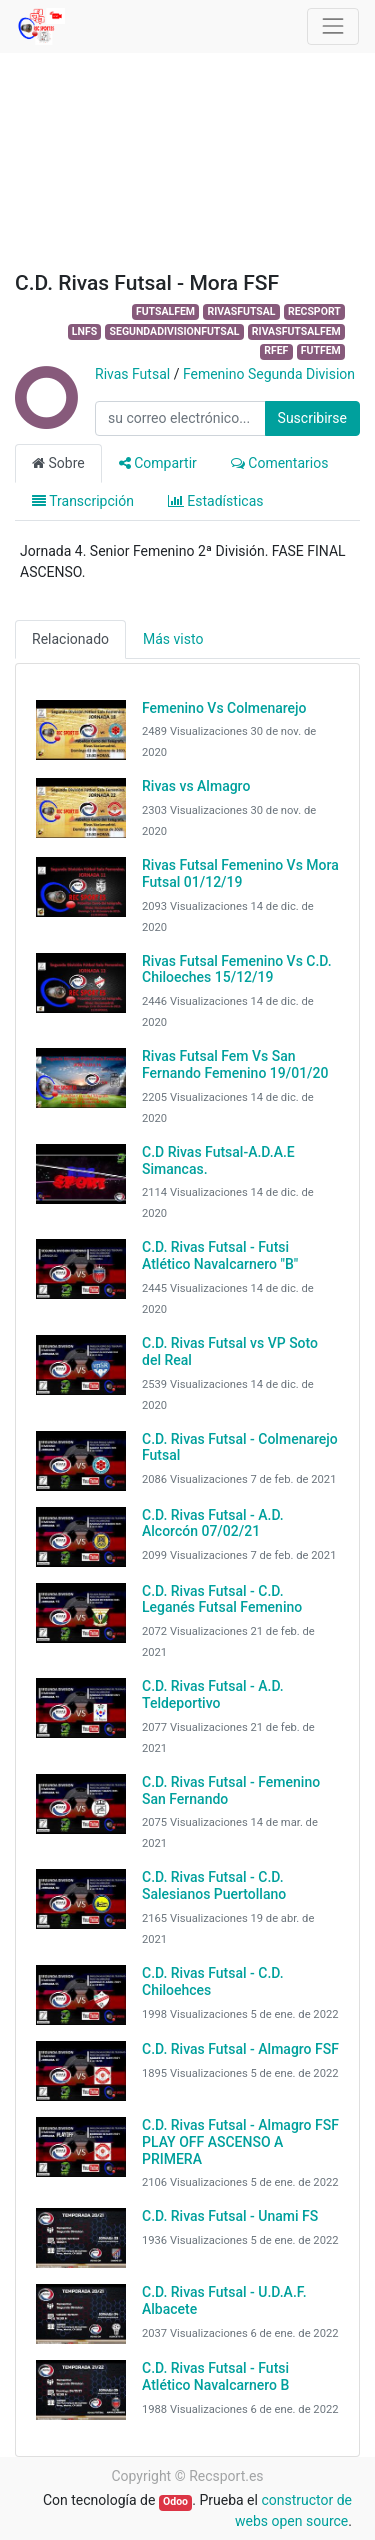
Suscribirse (312, 418)
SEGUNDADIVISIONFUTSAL (175, 331)
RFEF (276, 350)
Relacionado (70, 639)
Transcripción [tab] (83, 501)
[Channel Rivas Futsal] (45, 419)
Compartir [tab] (158, 463)
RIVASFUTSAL (241, 311)
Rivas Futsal (132, 374)
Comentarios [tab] (280, 463)
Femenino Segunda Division (269, 374)
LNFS (84, 331)
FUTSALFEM (165, 311)
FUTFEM (321, 350)
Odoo (175, 2501)
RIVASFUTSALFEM (296, 331)
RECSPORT (314, 311)
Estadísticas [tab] (216, 501)
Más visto (173, 639)
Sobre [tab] (58, 463)
